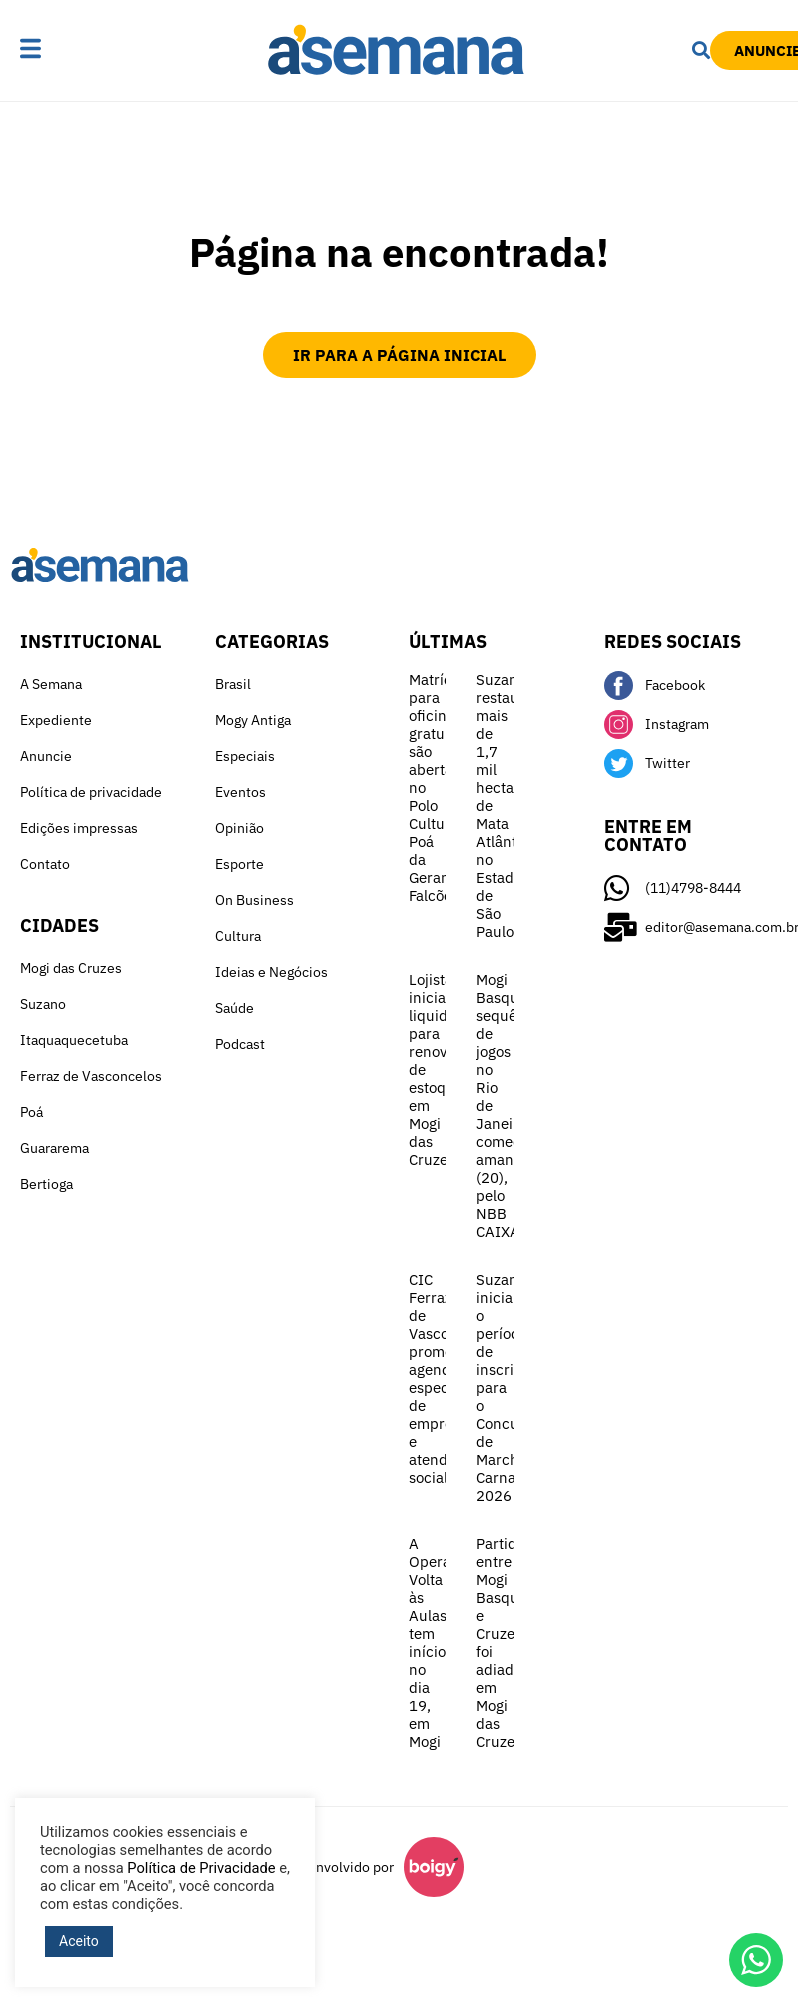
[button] (60, 50)
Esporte (239, 864)
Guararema (54, 1148)
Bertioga (46, 1184)
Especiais (245, 756)
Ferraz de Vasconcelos (91, 1076)
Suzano (43, 1004)
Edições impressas (79, 828)
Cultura (238, 936)
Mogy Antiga (253, 720)
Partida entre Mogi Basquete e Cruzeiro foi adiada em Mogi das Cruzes (508, 1642)
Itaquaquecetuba (74, 1040)
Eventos (240, 792)
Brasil (233, 684)
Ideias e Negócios (271, 972)
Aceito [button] (79, 1941)
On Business (254, 900)
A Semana (51, 684)
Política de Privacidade (201, 1868)
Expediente (56, 720)
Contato (45, 864)
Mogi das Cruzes (71, 968)
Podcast (240, 1044)
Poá (31, 1112)
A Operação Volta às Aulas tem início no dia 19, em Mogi (442, 1642)
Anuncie (46, 756)
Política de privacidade (91, 792)
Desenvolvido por (339, 1867)
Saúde (234, 1008)
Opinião (239, 828)
